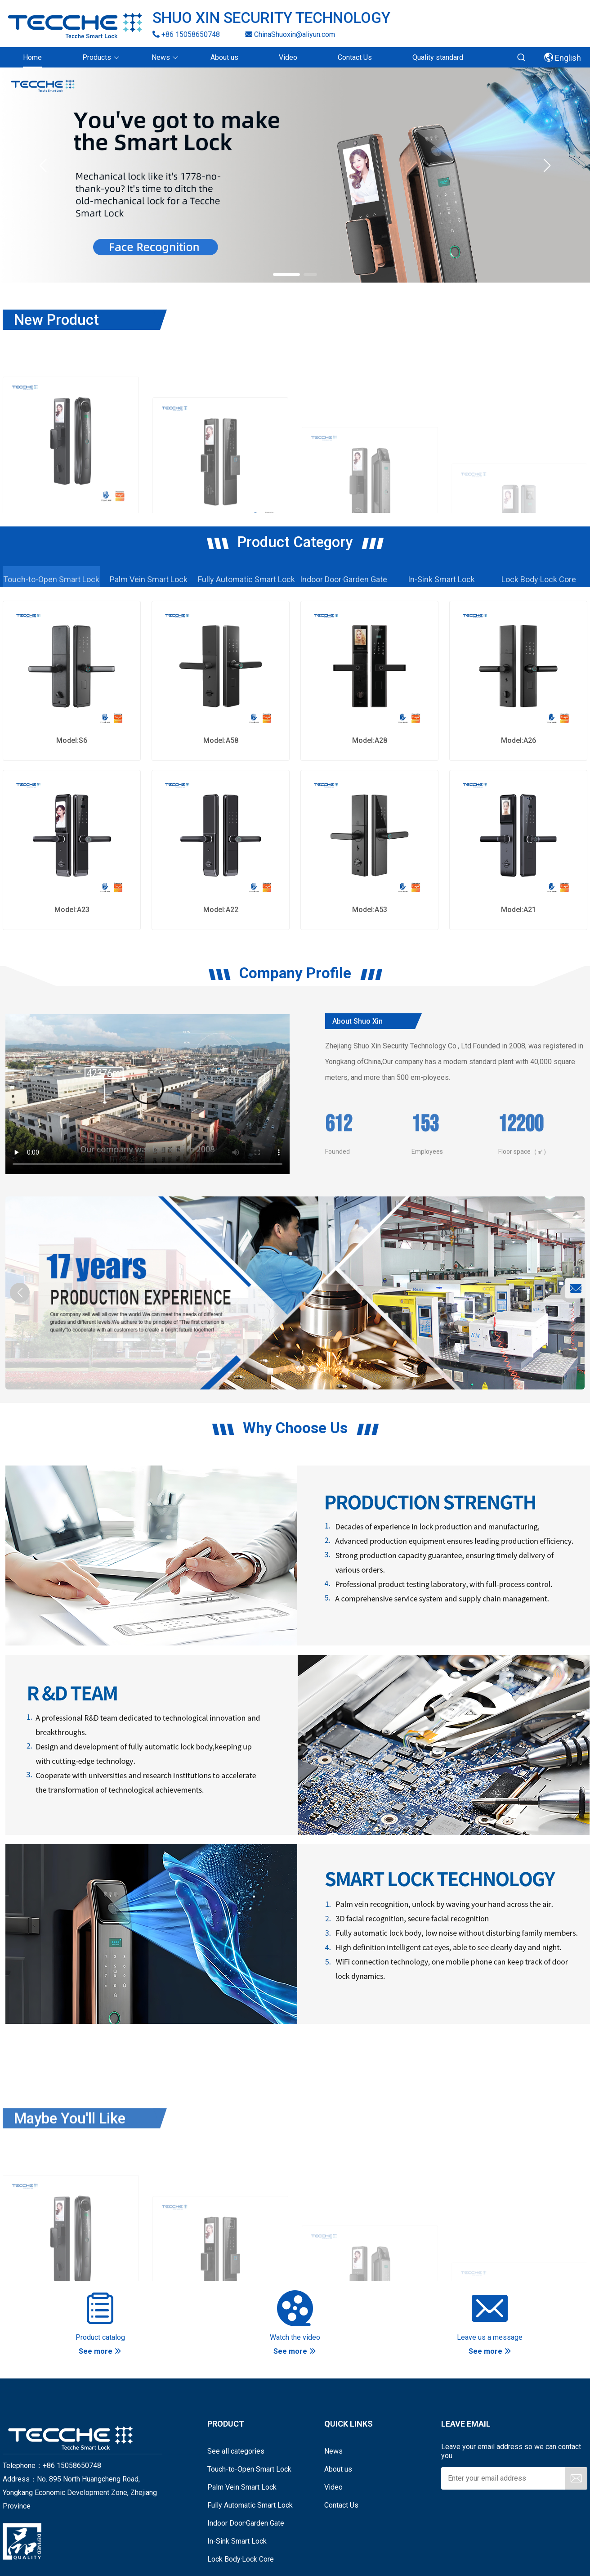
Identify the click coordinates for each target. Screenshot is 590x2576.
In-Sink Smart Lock (237, 2541)
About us (338, 2469)
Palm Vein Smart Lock (242, 2487)
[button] (546, 165)
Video (333, 2487)
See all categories (235, 2451)
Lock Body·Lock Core (240, 2559)
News (333, 2451)
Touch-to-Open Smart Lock (249, 2469)
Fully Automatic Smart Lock (250, 2505)
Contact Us (341, 2505)
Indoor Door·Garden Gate (245, 2523)
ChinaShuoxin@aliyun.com (290, 34)
